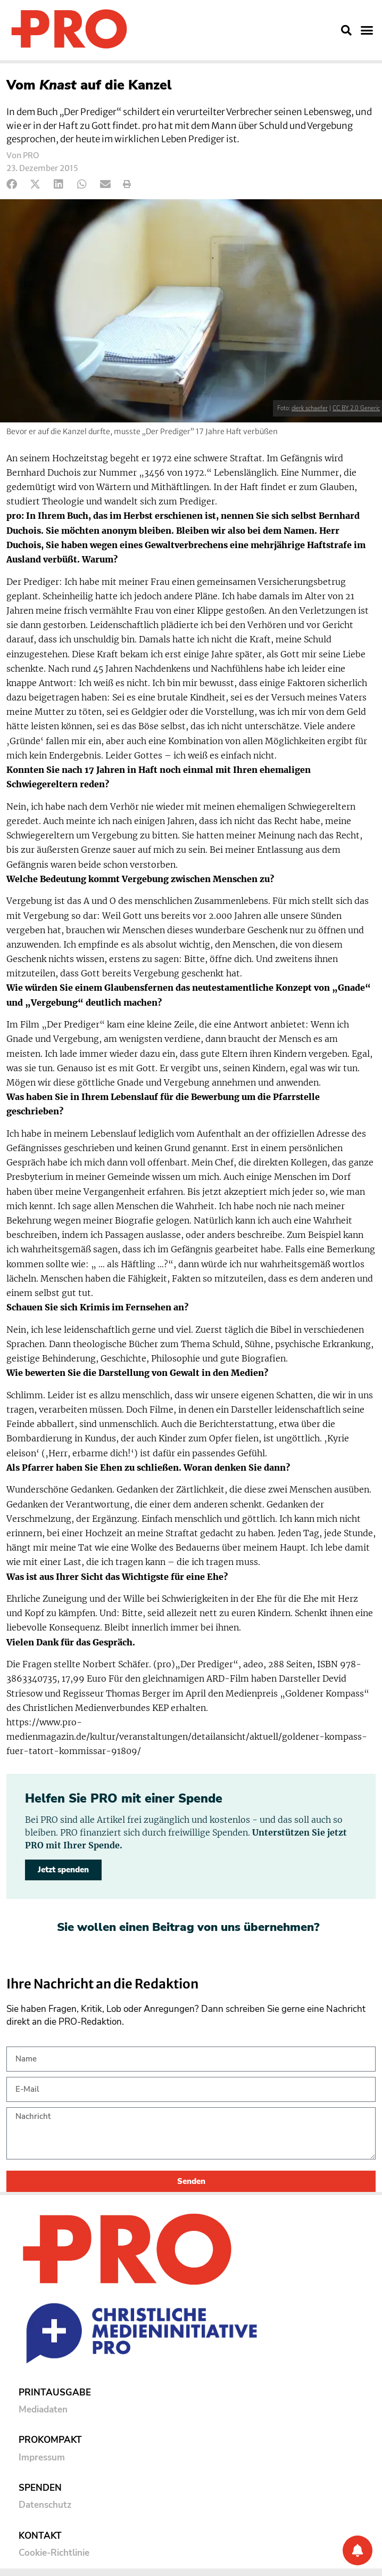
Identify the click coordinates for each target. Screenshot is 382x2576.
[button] (346, 30)
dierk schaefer (310, 408)
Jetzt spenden (63, 1869)
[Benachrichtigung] (357, 2550)
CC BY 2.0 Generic (356, 408)
